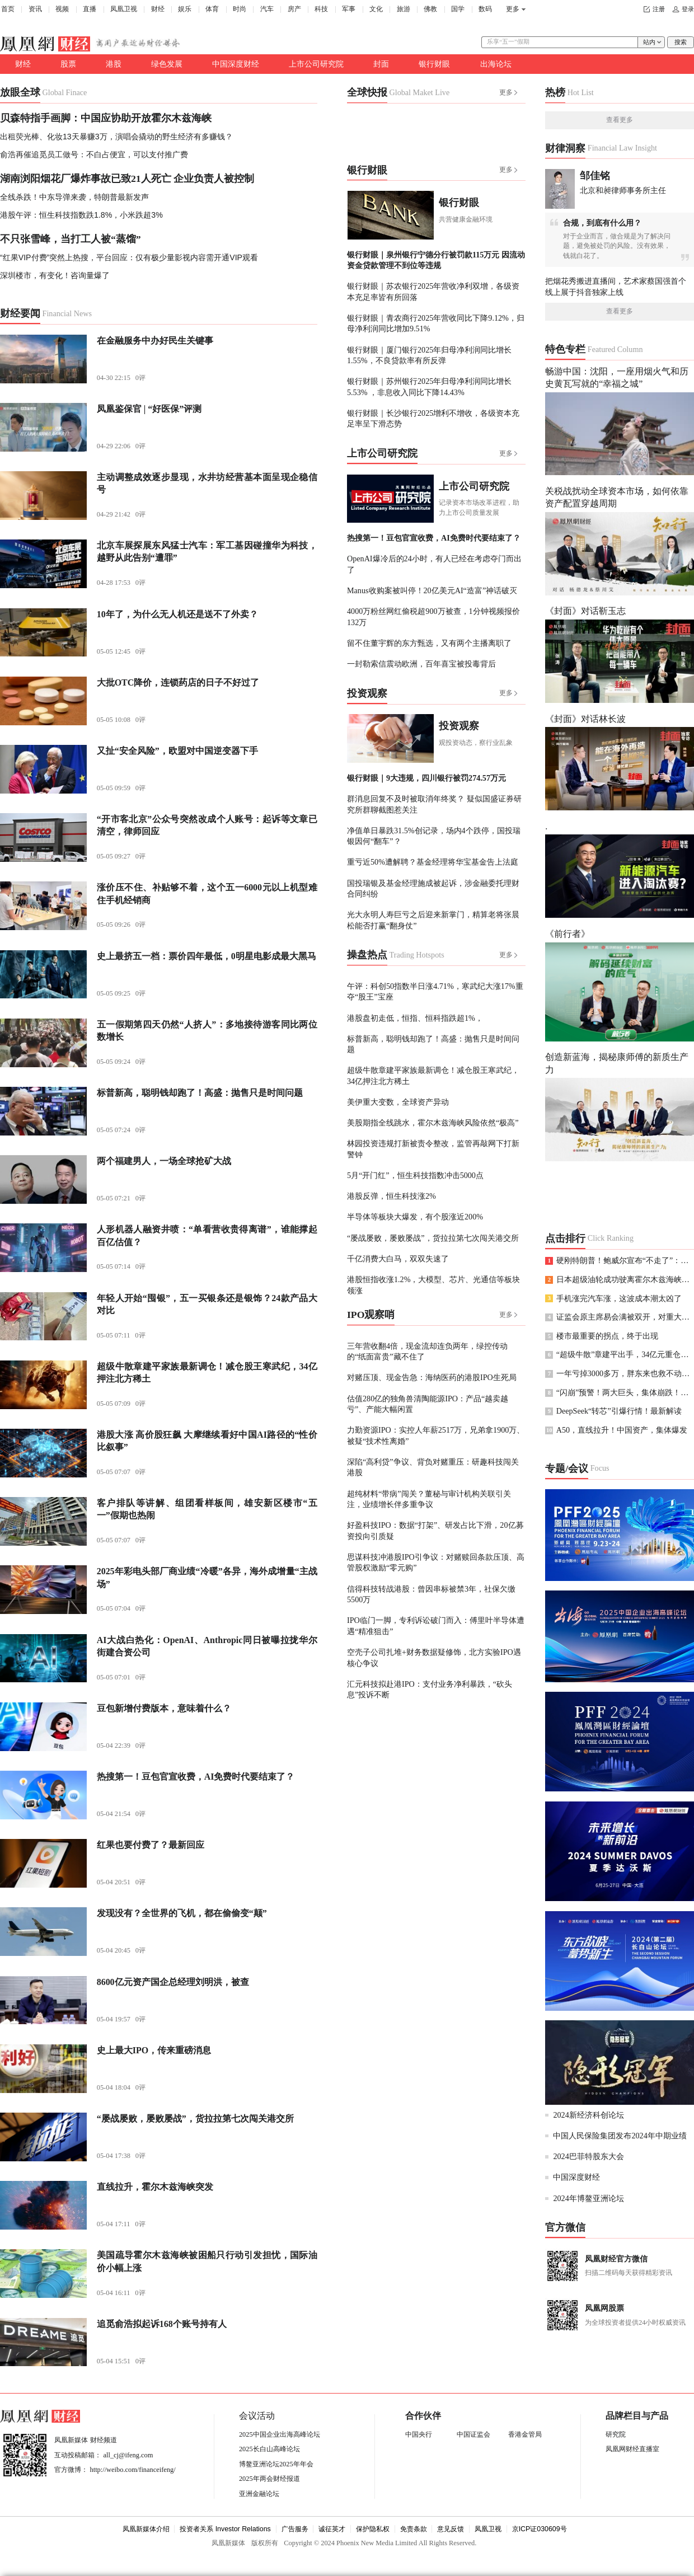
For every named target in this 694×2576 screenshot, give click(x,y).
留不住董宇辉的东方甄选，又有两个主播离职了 (429, 643)
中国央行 (418, 2434)
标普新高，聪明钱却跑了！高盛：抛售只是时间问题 (433, 1044)
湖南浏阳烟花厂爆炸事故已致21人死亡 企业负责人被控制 (127, 178)
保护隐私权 (373, 2529)
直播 (89, 9)
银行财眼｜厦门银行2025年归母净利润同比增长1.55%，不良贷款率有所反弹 (429, 355)
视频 (62, 9)
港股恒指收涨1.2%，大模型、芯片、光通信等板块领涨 (433, 1284)
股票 (68, 63)
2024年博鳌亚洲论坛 (588, 2198)
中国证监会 (473, 2434)
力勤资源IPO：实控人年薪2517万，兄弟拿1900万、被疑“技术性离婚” (435, 1435)
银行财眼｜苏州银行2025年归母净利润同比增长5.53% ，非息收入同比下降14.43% (429, 386)
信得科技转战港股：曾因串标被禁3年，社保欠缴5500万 (431, 1594)
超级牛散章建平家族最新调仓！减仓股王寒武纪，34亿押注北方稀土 (433, 1075)
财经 (158, 9)
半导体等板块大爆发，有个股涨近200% (415, 1216)
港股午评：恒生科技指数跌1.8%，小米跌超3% (81, 214)
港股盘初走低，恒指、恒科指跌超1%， (415, 1017)
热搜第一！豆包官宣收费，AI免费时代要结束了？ (433, 537)
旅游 (403, 9)
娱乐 (184, 9)
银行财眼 (434, 63)
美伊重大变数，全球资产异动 (398, 1101)
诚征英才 (331, 2529)
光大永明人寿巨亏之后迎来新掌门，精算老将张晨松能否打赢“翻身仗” (433, 920)
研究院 (616, 2434)
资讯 (35, 9)
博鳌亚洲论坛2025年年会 (276, 2464)
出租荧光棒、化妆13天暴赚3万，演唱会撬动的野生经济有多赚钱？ (116, 136)
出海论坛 (496, 63)
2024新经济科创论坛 (588, 2114)
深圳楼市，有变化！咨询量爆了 (55, 275)
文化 (376, 9)
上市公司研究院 (316, 63)
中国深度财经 (235, 63)
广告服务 (295, 2529)
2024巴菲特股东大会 (588, 2156)
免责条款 (413, 2529)
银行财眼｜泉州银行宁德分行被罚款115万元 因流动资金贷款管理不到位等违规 (436, 260)
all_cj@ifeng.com (128, 2455)
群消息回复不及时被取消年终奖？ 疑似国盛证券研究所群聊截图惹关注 (434, 804)
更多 (512, 9)
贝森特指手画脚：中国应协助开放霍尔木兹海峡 (106, 118)
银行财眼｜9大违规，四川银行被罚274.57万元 (426, 777)
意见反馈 (450, 2529)
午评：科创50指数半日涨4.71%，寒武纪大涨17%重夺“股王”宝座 (435, 991)
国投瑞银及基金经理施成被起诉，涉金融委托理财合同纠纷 (433, 888)
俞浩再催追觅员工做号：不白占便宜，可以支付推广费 (94, 154)
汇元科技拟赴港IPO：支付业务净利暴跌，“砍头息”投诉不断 (429, 1689)
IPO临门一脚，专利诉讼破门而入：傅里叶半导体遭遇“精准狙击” (435, 1625)
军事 (348, 9)
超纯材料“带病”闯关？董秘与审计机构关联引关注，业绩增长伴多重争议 (429, 1499)
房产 (294, 9)
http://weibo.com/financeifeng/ (133, 2470)
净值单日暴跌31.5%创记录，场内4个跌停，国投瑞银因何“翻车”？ (433, 836)
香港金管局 (525, 2434)
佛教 (430, 9)
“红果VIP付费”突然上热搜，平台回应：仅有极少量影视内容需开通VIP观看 (129, 257)
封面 (381, 63)
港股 (113, 63)
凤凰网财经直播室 (632, 2449)
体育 (212, 9)
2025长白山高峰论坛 (269, 2449)
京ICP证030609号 (539, 2529)
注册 (659, 9)
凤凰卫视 (123, 9)
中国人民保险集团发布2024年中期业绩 (619, 2135)
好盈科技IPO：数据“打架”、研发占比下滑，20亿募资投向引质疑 (435, 1530)
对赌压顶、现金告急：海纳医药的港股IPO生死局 (432, 1377)
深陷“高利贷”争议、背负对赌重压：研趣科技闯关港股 (433, 1467)
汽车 (267, 9)
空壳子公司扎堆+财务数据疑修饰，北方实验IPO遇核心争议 (434, 1657)
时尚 (239, 9)
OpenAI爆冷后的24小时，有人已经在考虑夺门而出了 (434, 564)
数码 (485, 9)
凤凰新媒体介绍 (146, 2529)
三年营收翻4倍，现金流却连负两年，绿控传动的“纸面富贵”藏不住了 (427, 1351)
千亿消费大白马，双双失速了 (398, 1258)
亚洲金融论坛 (259, 2494)
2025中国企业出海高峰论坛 (279, 2434)
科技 (321, 9)
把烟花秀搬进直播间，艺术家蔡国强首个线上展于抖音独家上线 (615, 286)
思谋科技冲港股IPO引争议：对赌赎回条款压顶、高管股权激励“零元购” (435, 1562)
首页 (8, 9)
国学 (458, 9)
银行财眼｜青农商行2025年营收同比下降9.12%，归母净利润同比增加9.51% (435, 323)
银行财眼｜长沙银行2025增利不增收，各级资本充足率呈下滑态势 (433, 418)
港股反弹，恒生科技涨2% (391, 1195)
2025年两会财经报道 (269, 2479)
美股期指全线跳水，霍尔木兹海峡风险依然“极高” (433, 1122)
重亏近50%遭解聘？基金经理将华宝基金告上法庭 (432, 861)
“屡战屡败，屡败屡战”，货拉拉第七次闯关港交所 (433, 1237)
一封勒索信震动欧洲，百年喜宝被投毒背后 (421, 663)
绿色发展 (166, 63)
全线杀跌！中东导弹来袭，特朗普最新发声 (74, 197)
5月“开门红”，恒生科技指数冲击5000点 (415, 1175)
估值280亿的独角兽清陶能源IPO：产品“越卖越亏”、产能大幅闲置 (427, 1404)
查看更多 (619, 120)
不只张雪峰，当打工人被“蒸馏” (70, 239)
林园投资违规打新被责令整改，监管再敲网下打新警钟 (433, 1148)
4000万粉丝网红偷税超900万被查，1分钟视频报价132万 (433, 616)
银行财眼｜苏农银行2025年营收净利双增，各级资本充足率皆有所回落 (433, 291)
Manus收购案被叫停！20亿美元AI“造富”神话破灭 (432, 590)
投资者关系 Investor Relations (225, 2529)
